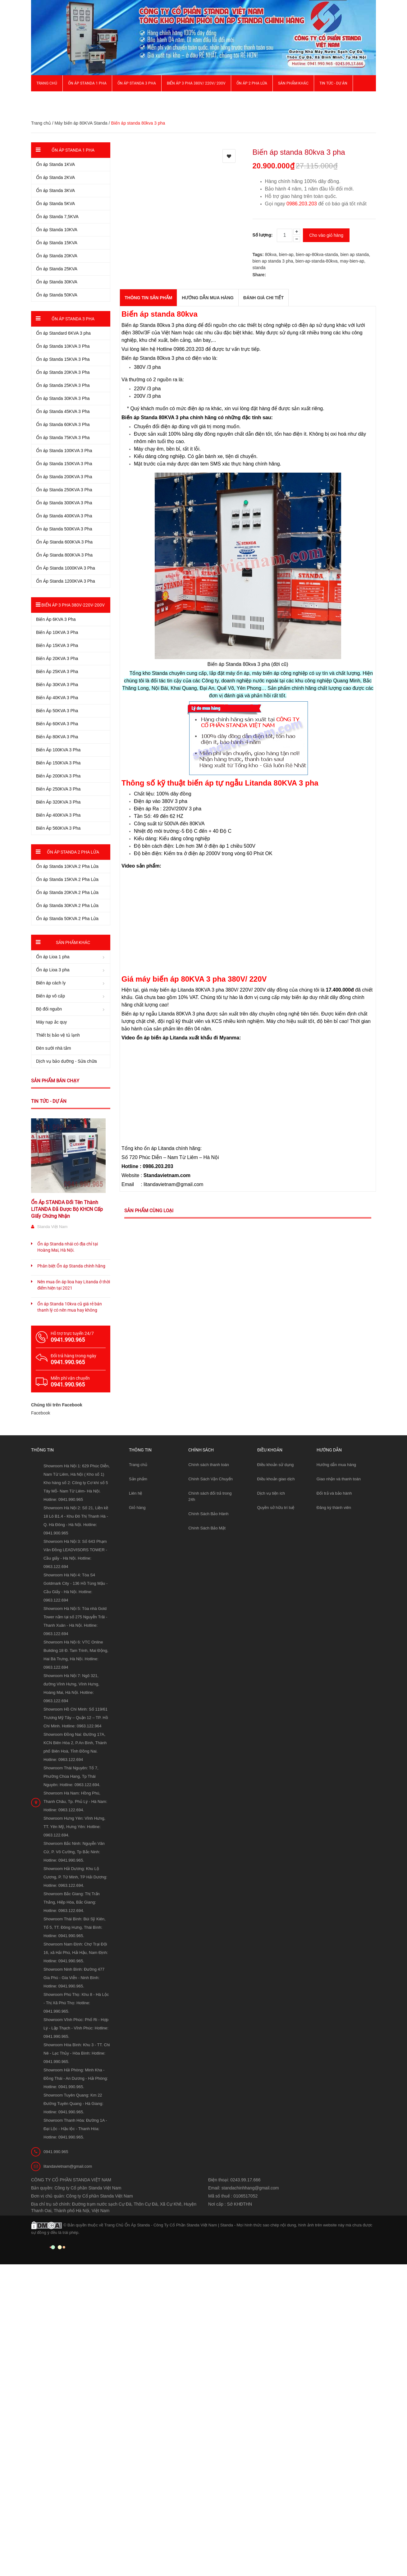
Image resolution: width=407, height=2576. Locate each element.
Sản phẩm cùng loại (148, 1210)
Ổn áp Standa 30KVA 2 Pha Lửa (67, 905)
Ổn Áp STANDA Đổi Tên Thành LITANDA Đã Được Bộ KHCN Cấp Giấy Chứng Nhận (67, 1209)
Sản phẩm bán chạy (55, 1081)
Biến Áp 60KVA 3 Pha (57, 723)
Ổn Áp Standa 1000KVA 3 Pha (65, 568)
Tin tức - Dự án (48, 1101)
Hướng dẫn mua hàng (336, 1464)
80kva (271, 254)
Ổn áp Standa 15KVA (56, 242)
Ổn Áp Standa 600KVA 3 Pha (64, 541)
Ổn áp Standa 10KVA (56, 229)
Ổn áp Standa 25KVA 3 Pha (63, 385)
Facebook (40, 1412)
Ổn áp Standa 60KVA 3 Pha (63, 424)
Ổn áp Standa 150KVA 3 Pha (64, 463)
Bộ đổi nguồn (49, 1008)
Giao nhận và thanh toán (339, 1479)
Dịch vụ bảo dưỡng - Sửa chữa (66, 1061)
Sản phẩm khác (293, 83)
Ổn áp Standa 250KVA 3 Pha (64, 489)
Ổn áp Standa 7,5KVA (57, 216)
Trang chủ (138, 1464)
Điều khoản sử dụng (275, 1464)
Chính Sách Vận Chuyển (210, 1479)
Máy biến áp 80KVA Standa (80, 123)
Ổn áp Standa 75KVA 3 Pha (63, 437)
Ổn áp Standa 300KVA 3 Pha (64, 502)
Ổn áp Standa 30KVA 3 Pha (63, 398)
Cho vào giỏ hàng (326, 235)
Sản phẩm (138, 1479)
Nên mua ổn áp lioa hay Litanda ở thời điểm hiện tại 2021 (73, 1284)
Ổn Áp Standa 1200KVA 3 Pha (65, 581)
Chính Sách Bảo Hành (208, 1513)
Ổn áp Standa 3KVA (55, 190)
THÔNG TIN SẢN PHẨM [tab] (148, 297)
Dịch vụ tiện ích (271, 1493)
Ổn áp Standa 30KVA (56, 281)
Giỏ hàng (137, 1507)
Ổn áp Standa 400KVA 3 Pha (64, 515)
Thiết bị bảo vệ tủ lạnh (58, 1035)
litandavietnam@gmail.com (67, 2166)
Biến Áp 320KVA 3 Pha (58, 802)
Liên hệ (135, 1493)
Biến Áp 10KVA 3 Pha (57, 632)
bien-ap (286, 254)
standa (259, 267)
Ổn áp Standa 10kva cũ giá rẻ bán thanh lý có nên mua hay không (69, 1307)
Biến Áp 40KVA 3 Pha (57, 697)
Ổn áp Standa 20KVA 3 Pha (63, 372)
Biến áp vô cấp (50, 995)
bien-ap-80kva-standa (317, 254)
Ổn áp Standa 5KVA (55, 203)
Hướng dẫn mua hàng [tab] (208, 297)
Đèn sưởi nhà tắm (53, 1048)
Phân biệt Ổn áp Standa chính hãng (71, 1265)
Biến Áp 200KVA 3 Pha (58, 775)
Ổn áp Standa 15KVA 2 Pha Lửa (67, 879)
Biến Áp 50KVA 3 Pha (57, 710)
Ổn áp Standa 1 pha (87, 83)
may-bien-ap (352, 261)
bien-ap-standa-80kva (316, 261)
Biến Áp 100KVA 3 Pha (58, 749)
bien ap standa (355, 254)
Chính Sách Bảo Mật (207, 1528)
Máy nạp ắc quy (51, 1022)
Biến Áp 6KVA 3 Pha (56, 619)
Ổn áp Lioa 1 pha (53, 956)
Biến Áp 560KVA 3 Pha (58, 828)
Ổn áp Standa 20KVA (56, 255)
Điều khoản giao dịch (276, 1479)
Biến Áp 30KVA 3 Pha (57, 684)
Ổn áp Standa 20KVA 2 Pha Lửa (67, 892)
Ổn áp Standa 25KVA (56, 268)
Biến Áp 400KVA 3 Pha (58, 815)
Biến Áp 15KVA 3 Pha (57, 645)
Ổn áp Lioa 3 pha (53, 969)
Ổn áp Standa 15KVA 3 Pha (63, 359)
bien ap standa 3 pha (273, 261)
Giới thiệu (45, 99)
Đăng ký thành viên (334, 1507)
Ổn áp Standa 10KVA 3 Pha (63, 346)
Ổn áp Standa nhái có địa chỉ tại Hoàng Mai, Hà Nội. (67, 1247)
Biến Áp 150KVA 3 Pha (58, 762)
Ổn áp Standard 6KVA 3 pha (63, 333)
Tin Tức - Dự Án (333, 83)
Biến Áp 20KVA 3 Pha (57, 658)
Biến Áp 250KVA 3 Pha (58, 788)
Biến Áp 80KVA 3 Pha (57, 736)
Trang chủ (46, 83)
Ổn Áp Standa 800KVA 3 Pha (64, 554)
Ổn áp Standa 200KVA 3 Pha (64, 476)
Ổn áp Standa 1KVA (55, 164)
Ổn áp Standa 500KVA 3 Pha (64, 528)
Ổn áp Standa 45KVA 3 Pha (63, 411)
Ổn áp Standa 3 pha (136, 83)
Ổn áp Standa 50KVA (56, 294)
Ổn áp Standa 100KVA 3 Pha (64, 450)
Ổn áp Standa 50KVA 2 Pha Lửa (67, 918)
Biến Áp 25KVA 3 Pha (57, 671)
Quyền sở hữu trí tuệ (276, 1507)
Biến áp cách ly (51, 982)
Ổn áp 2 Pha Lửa (251, 83)
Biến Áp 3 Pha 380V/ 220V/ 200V (196, 83)
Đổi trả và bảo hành (334, 1493)
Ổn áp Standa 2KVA (55, 177)
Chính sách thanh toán (208, 1464)
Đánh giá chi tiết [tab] (263, 297)
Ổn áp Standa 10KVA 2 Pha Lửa (67, 866)
